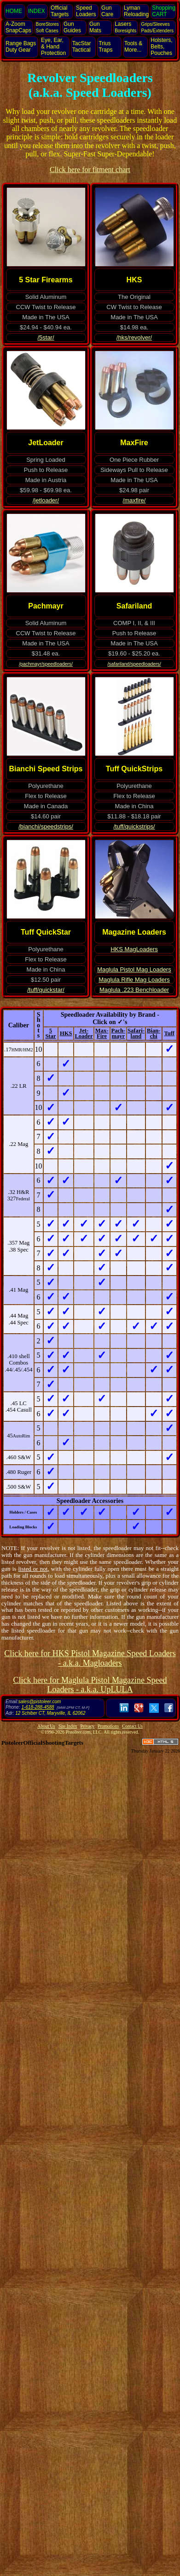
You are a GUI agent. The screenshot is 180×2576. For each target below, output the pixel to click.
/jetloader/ (46, 500)
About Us (46, 1726)
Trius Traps (105, 46)
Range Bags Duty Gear (21, 46)
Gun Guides (72, 27)
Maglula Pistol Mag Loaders (134, 969)
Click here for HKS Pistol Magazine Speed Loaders (89, 1658)
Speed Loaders (86, 11)
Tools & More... (133, 46)
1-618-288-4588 (37, 1707)
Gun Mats (95, 27)
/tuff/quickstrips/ (134, 826)
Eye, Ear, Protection (53, 46)
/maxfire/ (134, 500)
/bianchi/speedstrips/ (45, 826)
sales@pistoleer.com (39, 1701)
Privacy (88, 1726)
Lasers (125, 27)
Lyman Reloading (136, 11)
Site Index (67, 1726)
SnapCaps (18, 27)
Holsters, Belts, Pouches (161, 46)
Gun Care (107, 11)
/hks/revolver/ (134, 337)
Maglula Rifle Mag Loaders (134, 979)
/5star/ (45, 337)
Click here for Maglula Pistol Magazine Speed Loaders (90, 1685)
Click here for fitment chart (90, 169)
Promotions (108, 1726)
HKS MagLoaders (134, 949)
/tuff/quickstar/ (45, 989)
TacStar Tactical (81, 46)
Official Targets (60, 11)
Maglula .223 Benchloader (134, 989)
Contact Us (132, 1726)
